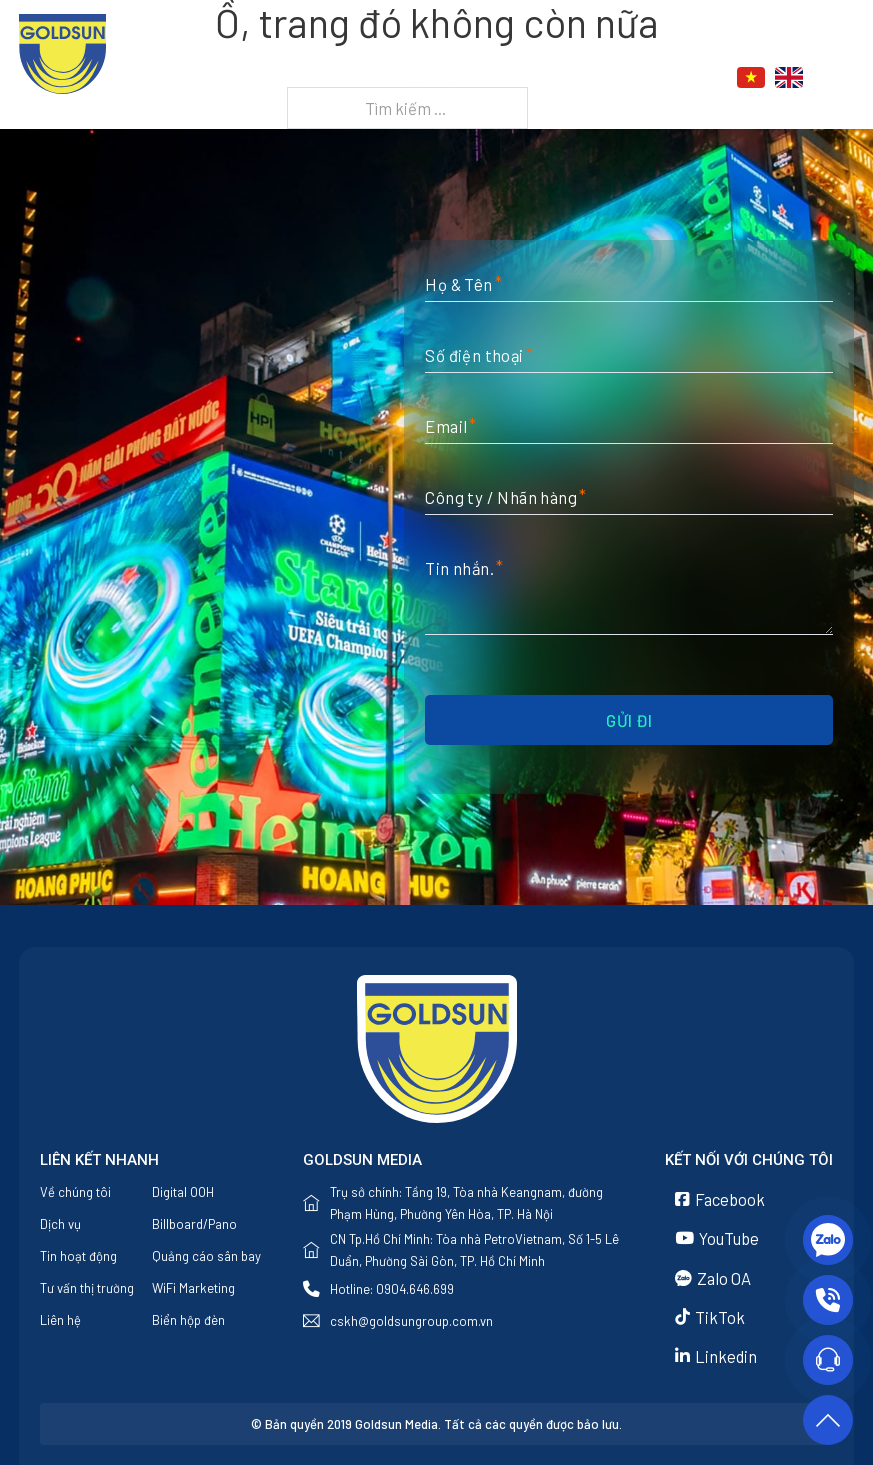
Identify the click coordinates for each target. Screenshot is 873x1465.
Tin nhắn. (459, 568)
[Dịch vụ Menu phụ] (476, 78)
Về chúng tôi (337, 78)
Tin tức (531, 78)
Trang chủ (228, 78)
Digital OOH (183, 1192)
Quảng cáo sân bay (206, 1256)
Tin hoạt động (78, 1256)
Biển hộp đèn (188, 1320)
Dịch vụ (431, 78)
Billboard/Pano (194, 1224)
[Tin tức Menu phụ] (576, 78)
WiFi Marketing (193, 1288)
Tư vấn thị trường (87, 1288)
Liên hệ (629, 78)
